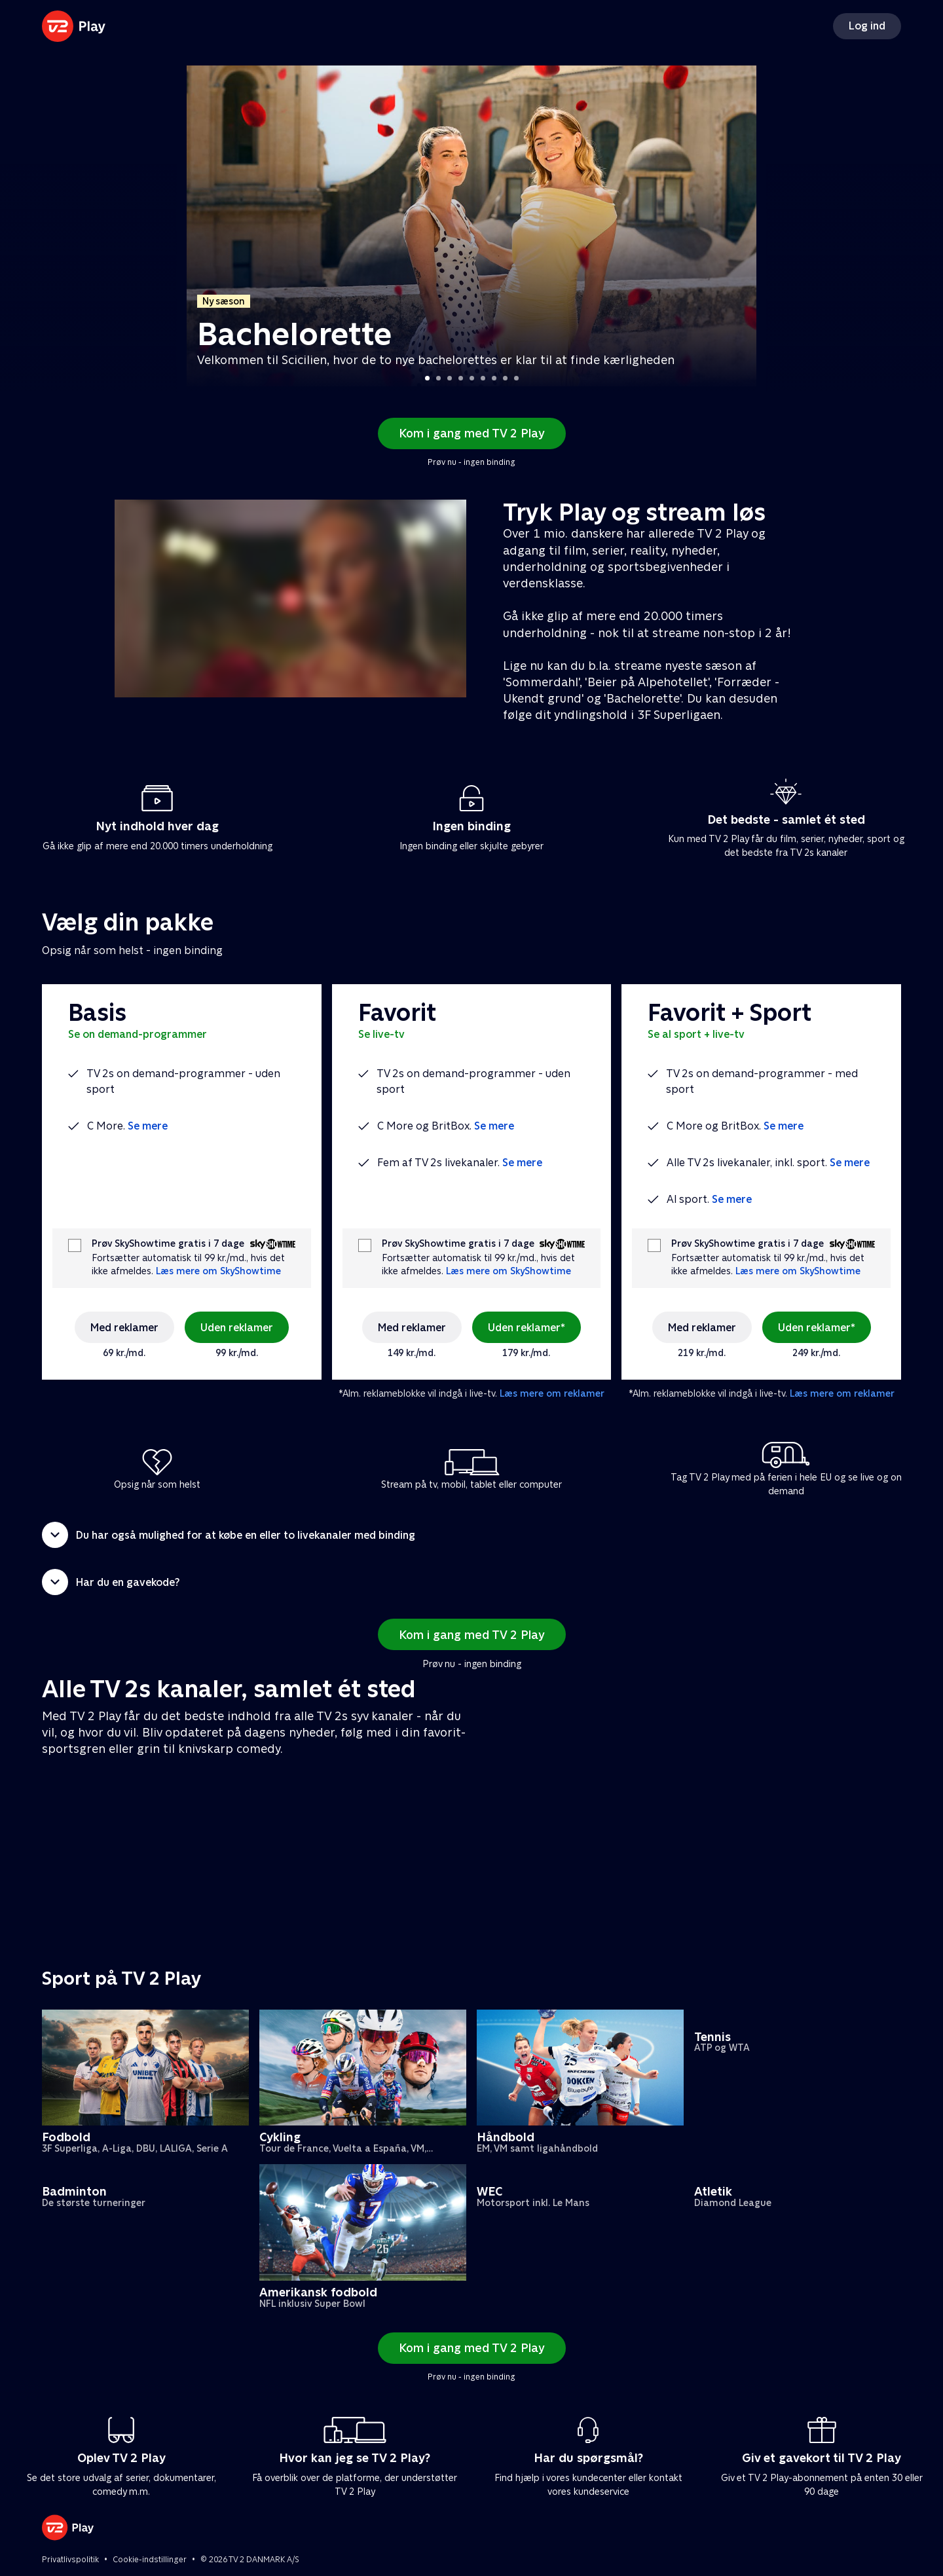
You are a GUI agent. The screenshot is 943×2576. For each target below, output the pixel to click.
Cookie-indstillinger (150, 2559)
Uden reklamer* (526, 1327)
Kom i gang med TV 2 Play (472, 433)
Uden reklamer (236, 1327)
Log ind (867, 26)
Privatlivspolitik (70, 2559)
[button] (471, 1534)
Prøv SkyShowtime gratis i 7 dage (168, 1244)
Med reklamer (124, 1327)
